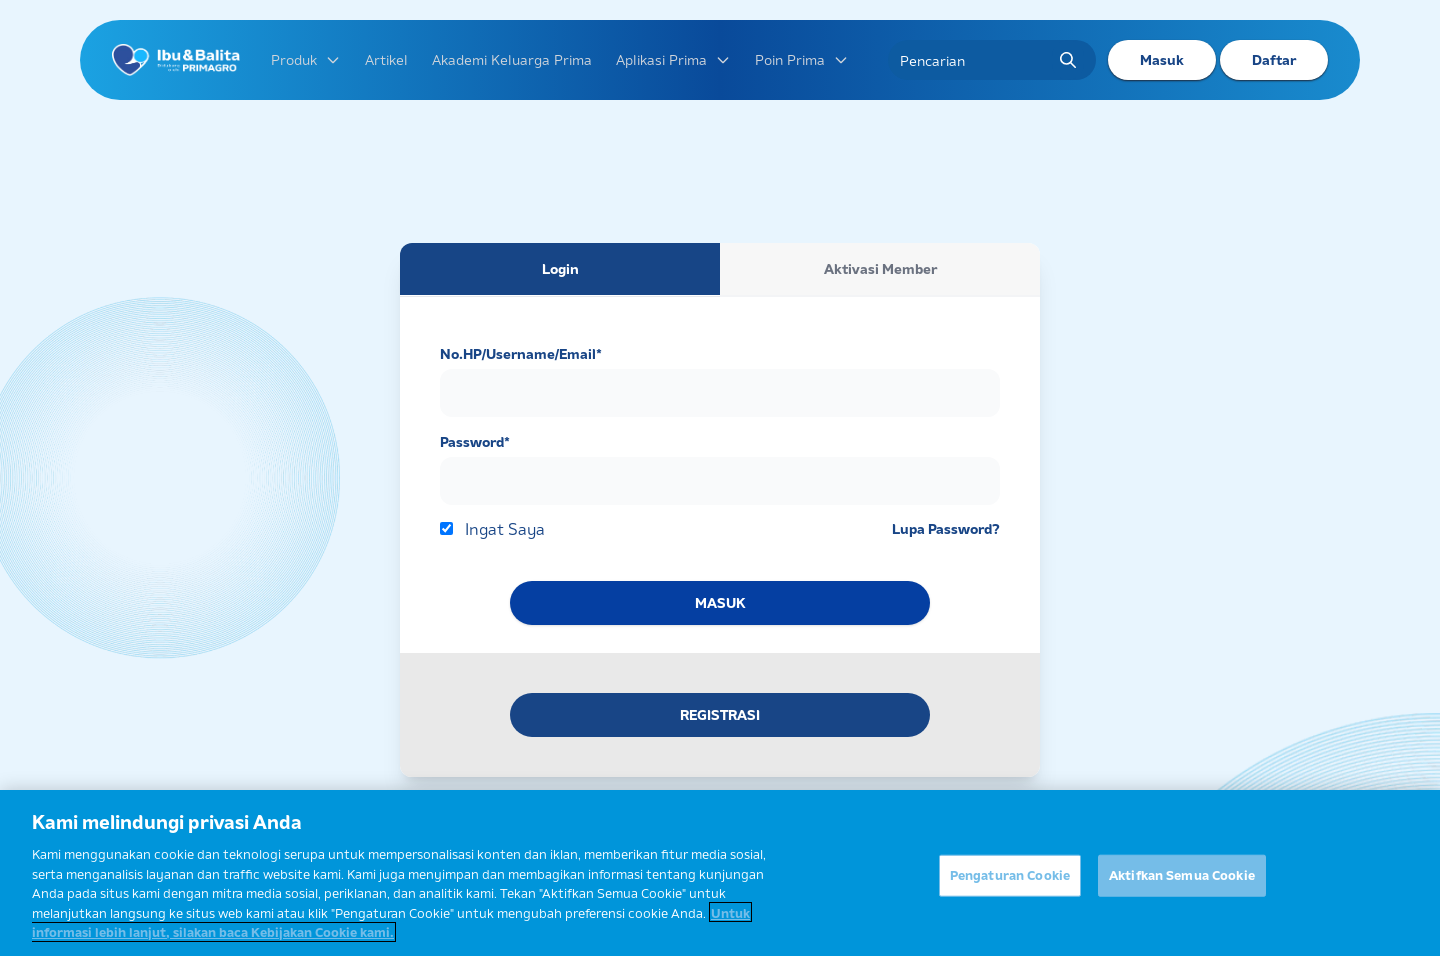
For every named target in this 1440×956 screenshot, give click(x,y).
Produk (306, 60)
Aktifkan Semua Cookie (1182, 881)
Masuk (1162, 60)
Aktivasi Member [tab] (880, 269)
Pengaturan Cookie (1010, 881)
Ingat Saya (505, 529)
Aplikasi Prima (673, 60)
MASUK (720, 603)
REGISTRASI (720, 715)
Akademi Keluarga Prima (512, 60)
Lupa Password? (946, 529)
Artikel (386, 60)
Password (475, 442)
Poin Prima (802, 60)
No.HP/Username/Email (521, 354)
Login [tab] (560, 269)
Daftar (1274, 60)
